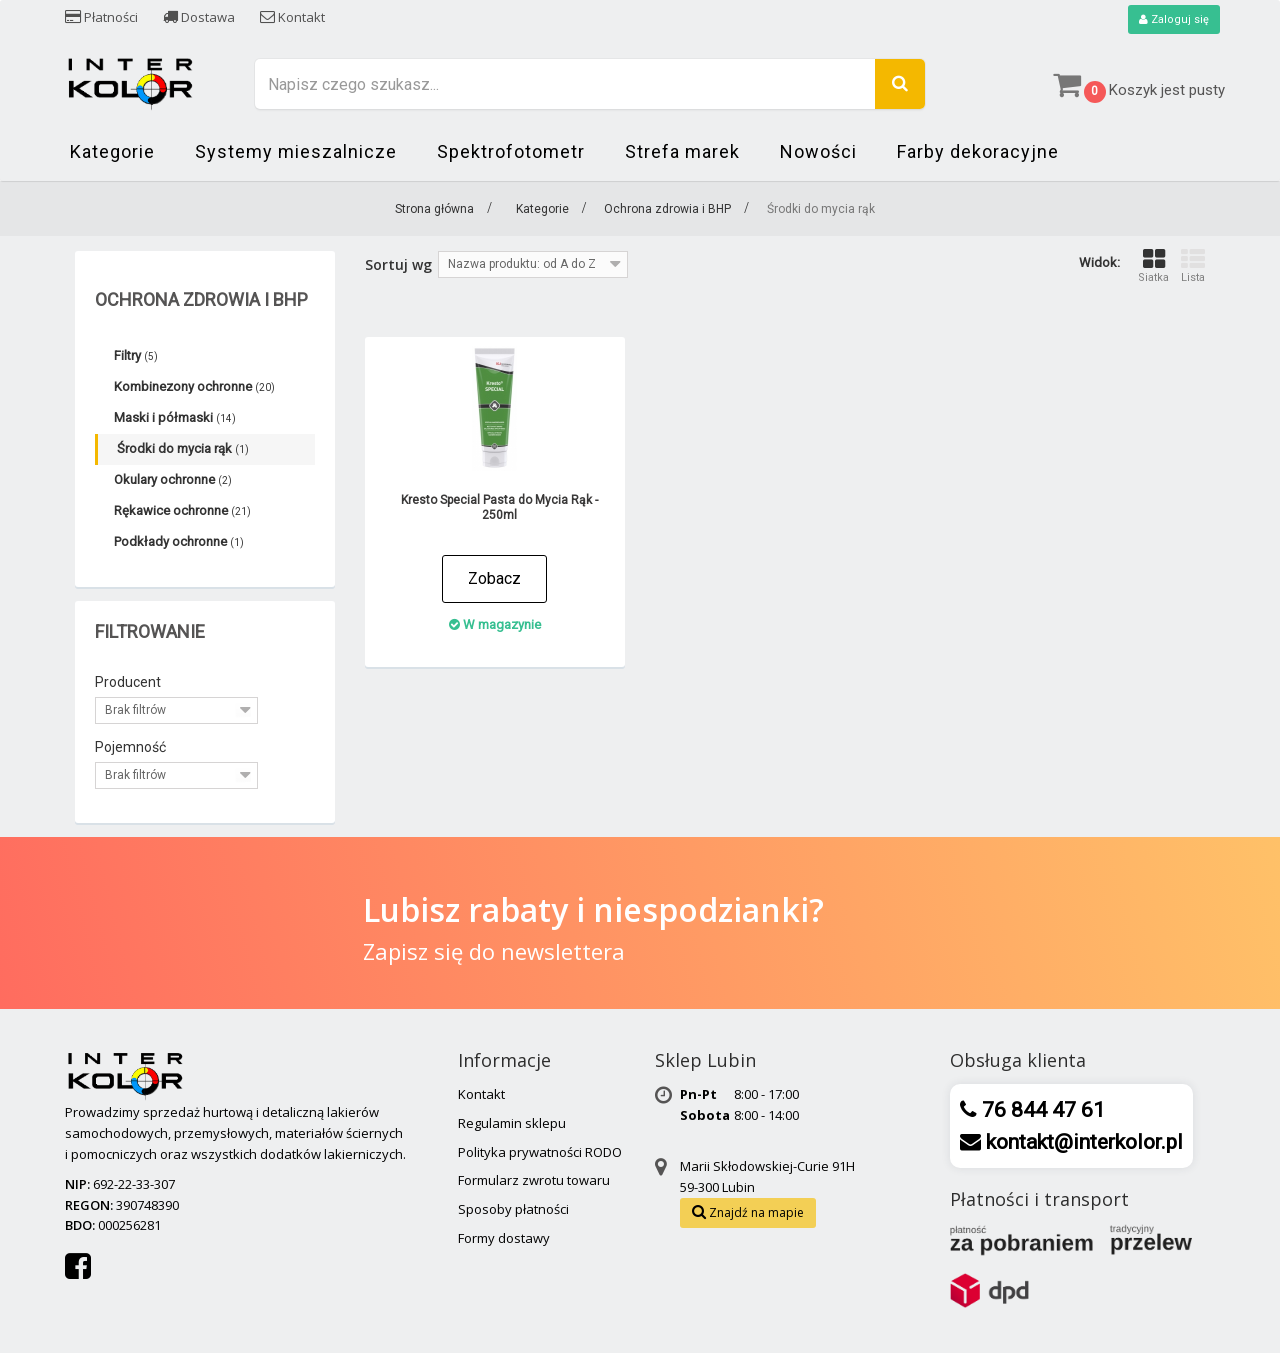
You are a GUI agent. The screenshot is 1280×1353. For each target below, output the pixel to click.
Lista (1193, 266)
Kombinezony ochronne (194, 387)
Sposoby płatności (513, 1210)
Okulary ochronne (173, 480)
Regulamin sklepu (512, 1124)
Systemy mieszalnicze (296, 152)
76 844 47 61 (1041, 1111)
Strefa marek (682, 152)
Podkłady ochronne (179, 542)
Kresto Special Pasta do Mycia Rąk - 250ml (499, 508)
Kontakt (292, 17)
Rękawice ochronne (182, 511)
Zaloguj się (1171, 20)
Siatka (1153, 266)
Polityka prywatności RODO (540, 1153)
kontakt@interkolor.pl (1082, 1143)
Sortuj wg (398, 265)
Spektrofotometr (511, 152)
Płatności (101, 17)
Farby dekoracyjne (978, 152)
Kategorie (112, 152)
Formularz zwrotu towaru (534, 1181)
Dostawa (199, 17)
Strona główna (434, 210)
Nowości (818, 152)
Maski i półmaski (175, 418)
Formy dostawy (504, 1239)
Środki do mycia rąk (183, 449)
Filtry (136, 356)
